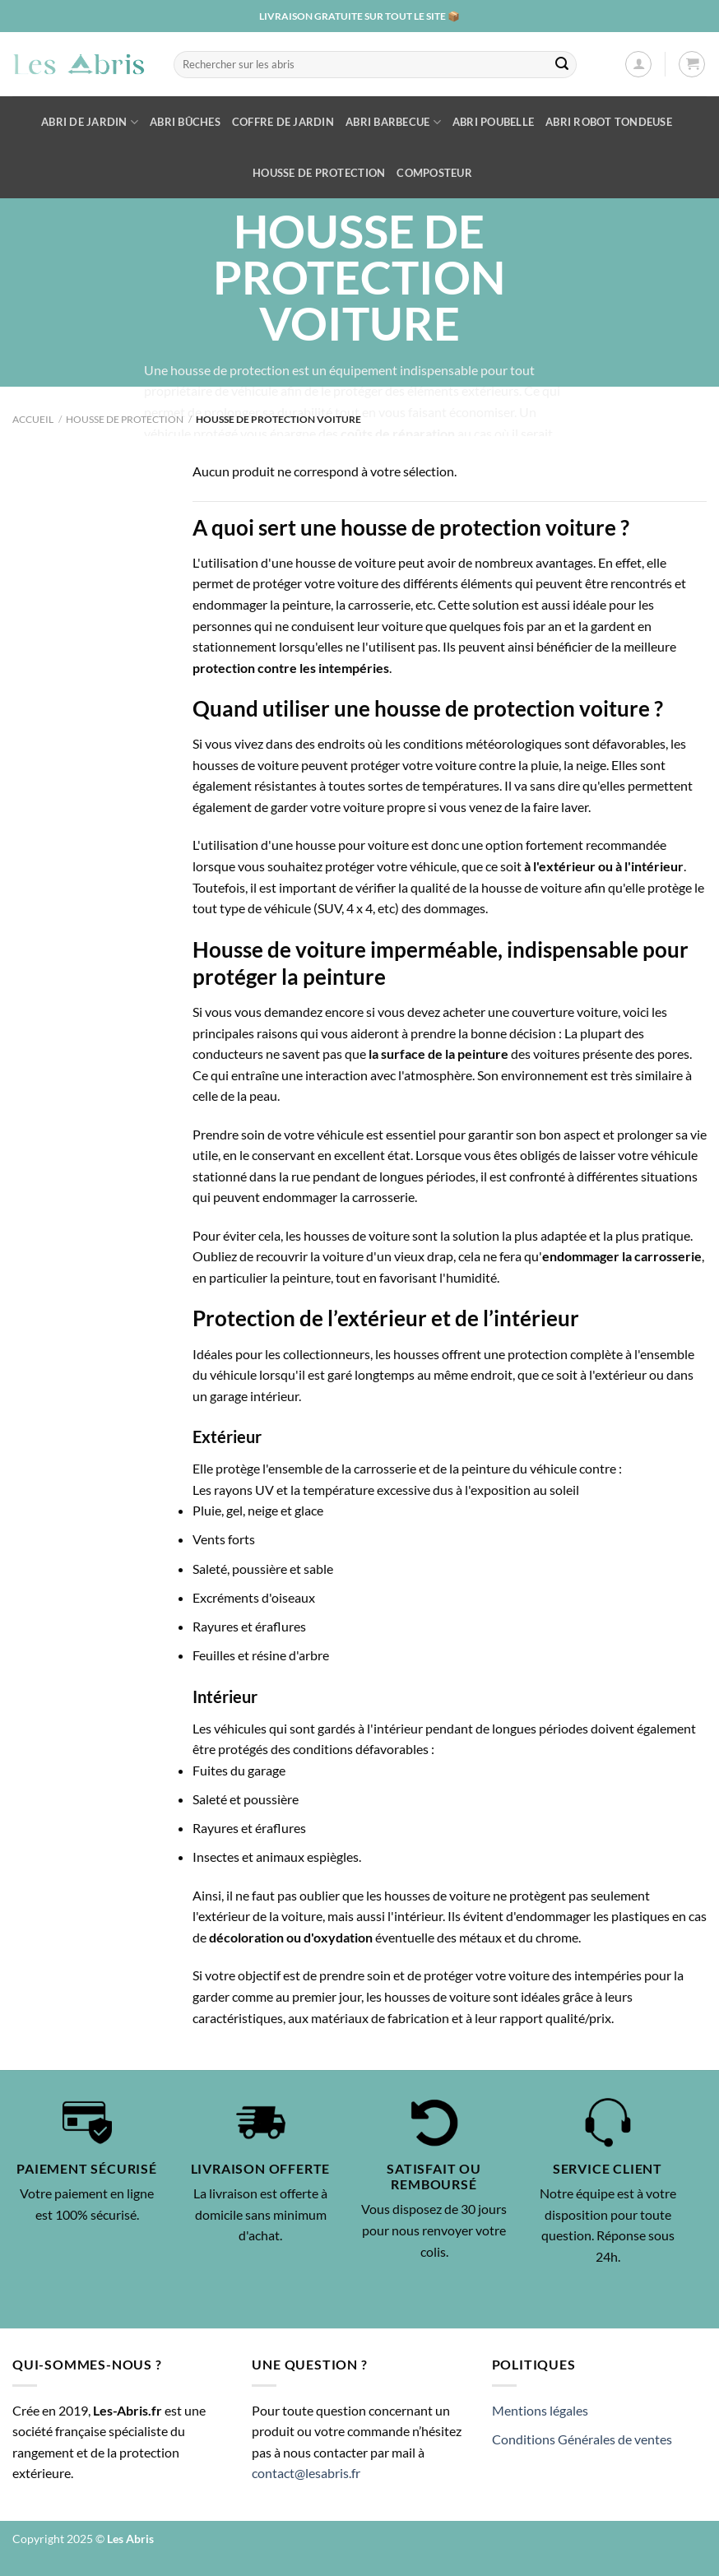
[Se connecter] (638, 64)
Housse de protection (319, 172)
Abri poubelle (493, 121)
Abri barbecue (393, 122)
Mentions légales (540, 2410)
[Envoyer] (562, 64)
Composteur (434, 172)
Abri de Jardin (89, 122)
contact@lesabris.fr (306, 2473)
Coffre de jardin (283, 121)
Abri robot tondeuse (608, 121)
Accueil (32, 419)
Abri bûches (185, 121)
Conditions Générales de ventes (582, 2439)
